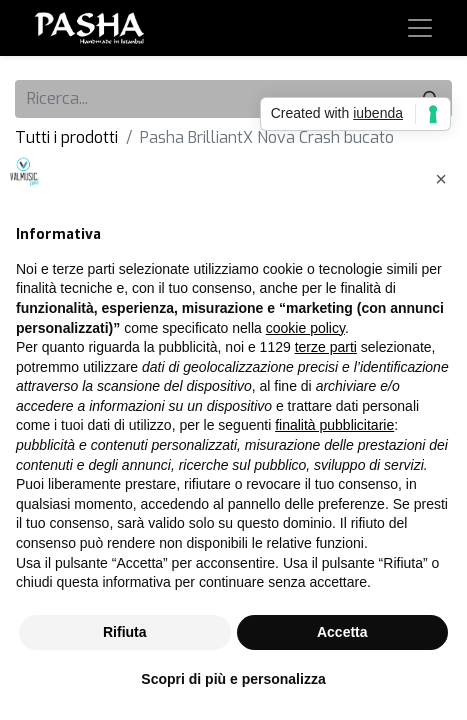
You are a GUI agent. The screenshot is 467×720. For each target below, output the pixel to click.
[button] (441, 179)
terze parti (326, 347)
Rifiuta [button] (125, 632)
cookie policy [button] (305, 328)
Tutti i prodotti (66, 137)
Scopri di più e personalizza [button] (233, 679)
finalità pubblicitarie (334, 425)
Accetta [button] (342, 632)
